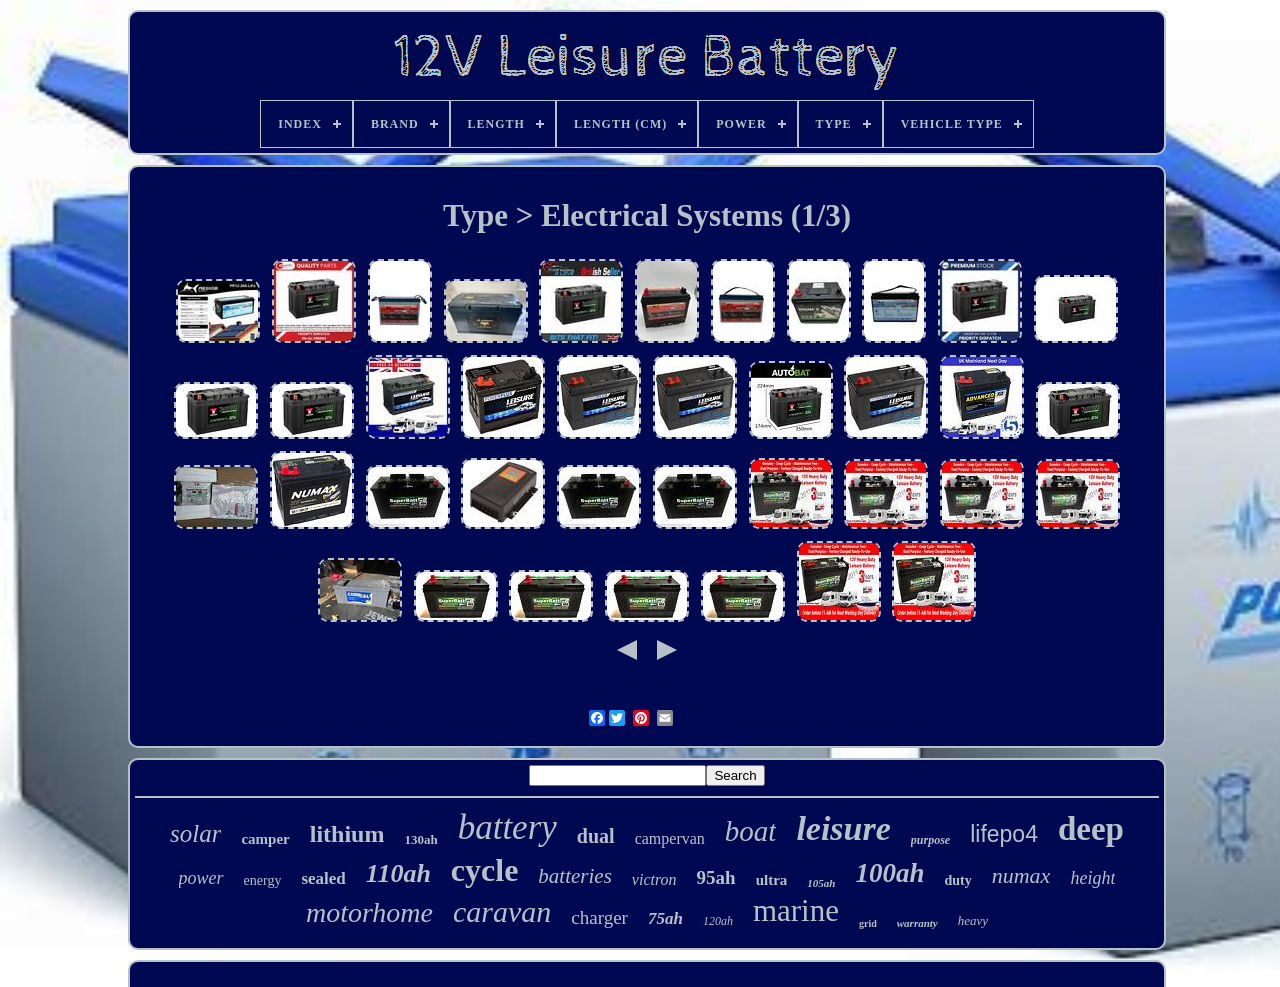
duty (958, 880)
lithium (347, 834)
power (201, 878)
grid (868, 923)
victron (654, 879)
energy (263, 880)
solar (195, 833)
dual (596, 836)
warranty (917, 923)
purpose (930, 840)
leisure (843, 828)
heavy (973, 920)
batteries (575, 876)
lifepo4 (1004, 834)
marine (796, 910)
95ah (716, 877)
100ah (889, 873)
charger (599, 917)
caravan (502, 911)
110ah (398, 873)
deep (1091, 829)
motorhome (369, 912)
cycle (485, 870)
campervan (670, 838)
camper (265, 839)
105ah (821, 883)
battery (507, 827)
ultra (772, 880)
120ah (718, 921)
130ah (420, 839)
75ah (665, 918)
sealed (323, 878)
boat (751, 831)
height (1092, 878)
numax (1021, 875)
